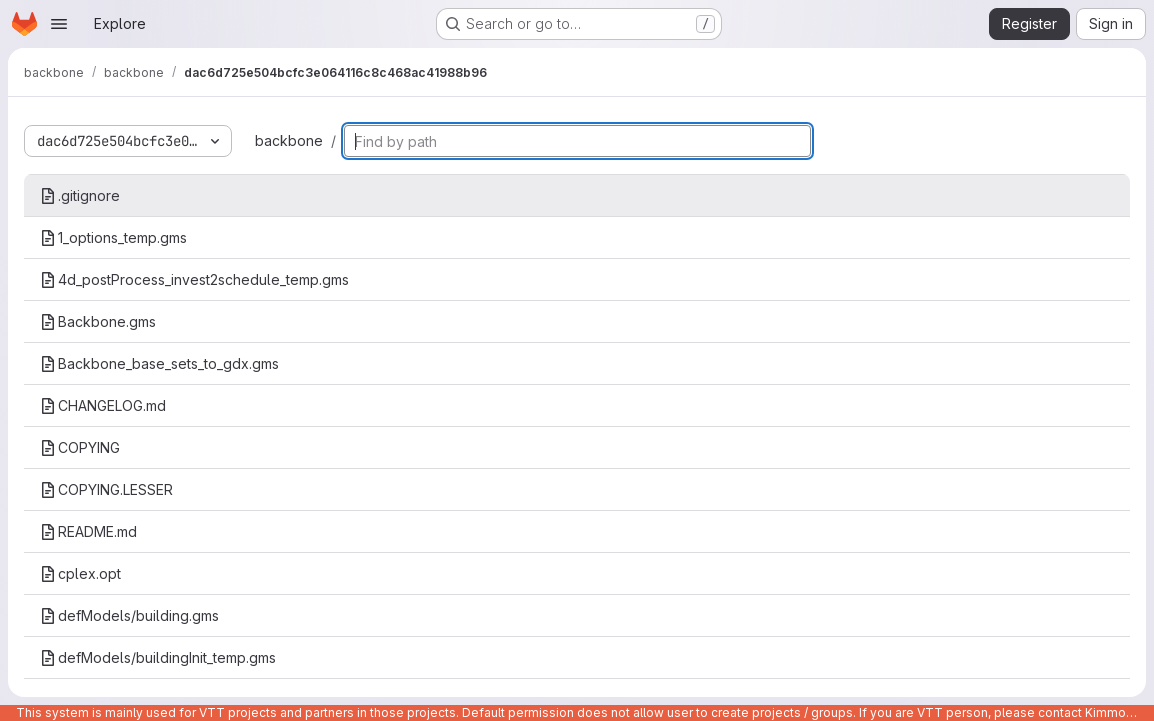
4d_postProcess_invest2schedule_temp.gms (194, 279)
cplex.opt (80, 573)
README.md (88, 531)
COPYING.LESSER (106, 489)
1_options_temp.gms (113, 237)
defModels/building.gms (129, 615)
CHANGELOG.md (103, 405)
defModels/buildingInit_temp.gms (158, 657)
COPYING (80, 447)
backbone (289, 140)
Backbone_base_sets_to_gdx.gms (159, 363)
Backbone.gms (98, 321)
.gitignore (80, 195)
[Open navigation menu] (59, 24)
